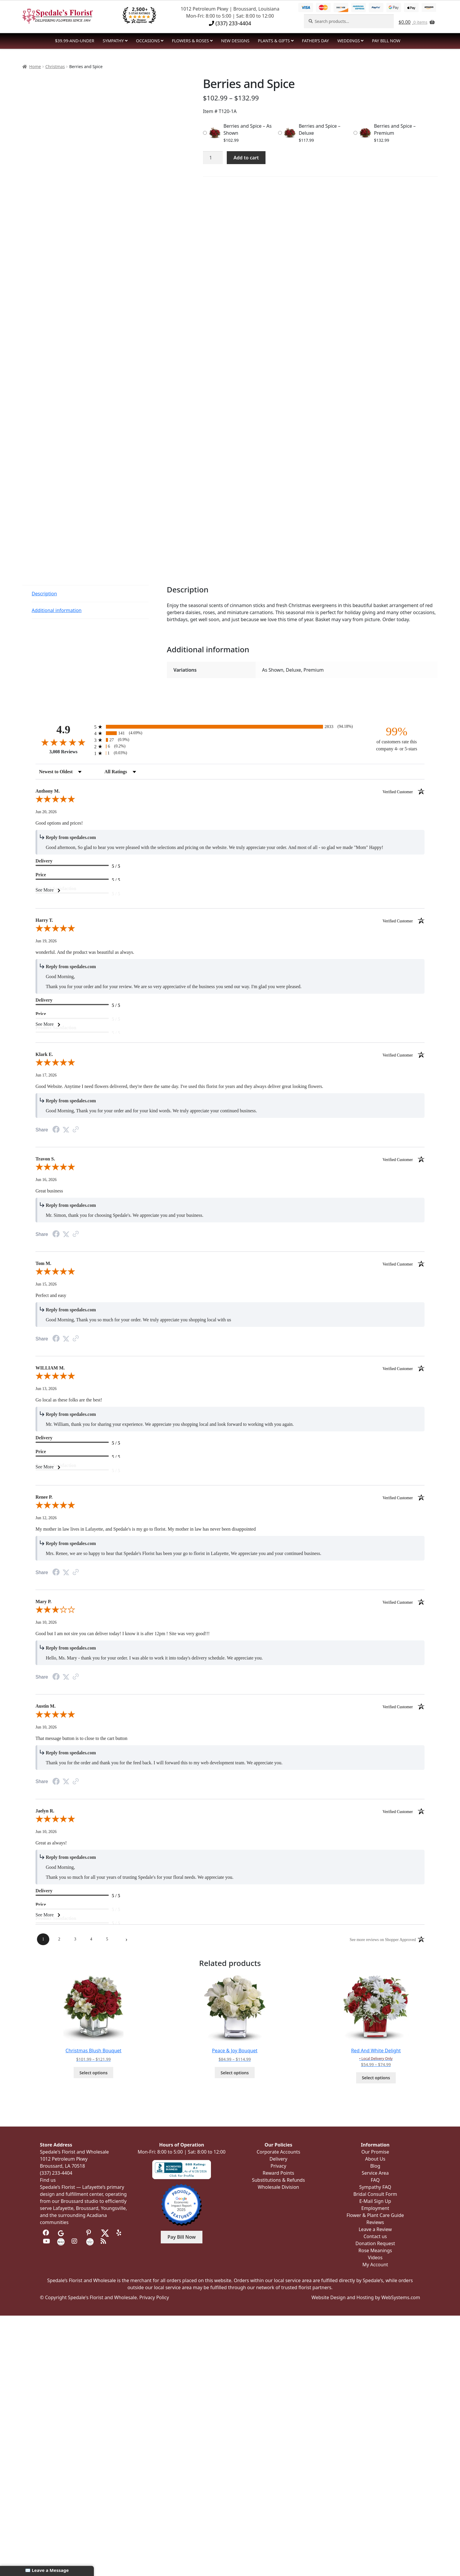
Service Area (375, 2173)
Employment (375, 2208)
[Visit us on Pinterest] (90, 2233)
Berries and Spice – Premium (395, 129)
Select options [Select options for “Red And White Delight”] (376, 2077)
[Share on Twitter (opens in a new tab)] (66, 1129)
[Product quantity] (213, 157)
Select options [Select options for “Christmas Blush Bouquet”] (94, 2072)
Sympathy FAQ (375, 2187)
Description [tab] (44, 593)
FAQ (375, 2180)
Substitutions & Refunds (278, 2180)
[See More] (230, 890)
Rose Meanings (375, 2250)
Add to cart (246, 157)
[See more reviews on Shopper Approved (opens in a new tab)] (75, 1129)
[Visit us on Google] (61, 2233)
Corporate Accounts (278, 2152)
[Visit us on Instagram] (75, 2241)
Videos (375, 2257)
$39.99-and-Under (74, 40)
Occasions (148, 40)
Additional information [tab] (57, 610)
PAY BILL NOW (386, 40)
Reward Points (278, 2173)
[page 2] (59, 1939)
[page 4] (91, 1939)
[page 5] (107, 1939)
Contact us (375, 2236)
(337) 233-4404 (230, 23)
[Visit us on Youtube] (46, 2241)
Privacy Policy (154, 2297)
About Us (375, 2159)
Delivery (279, 2159)
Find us (48, 2180)
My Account (375, 2264)
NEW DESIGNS (235, 40)
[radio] (230, 727)
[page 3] (75, 1939)
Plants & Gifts (274, 40)
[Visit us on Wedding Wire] (90, 2241)
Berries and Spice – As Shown (248, 129)
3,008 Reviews (63, 751)
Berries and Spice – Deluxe (319, 129)
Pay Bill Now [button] (182, 2237)
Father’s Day (315, 40)
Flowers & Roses (190, 40)
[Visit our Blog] (104, 2241)
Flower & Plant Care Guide (375, 2215)
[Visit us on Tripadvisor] (75, 2233)
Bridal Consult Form (375, 2194)
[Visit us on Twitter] (105, 2233)
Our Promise (375, 2152)
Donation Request (375, 2243)
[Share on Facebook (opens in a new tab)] (56, 1130)
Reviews (375, 2222)
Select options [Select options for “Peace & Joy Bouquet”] (235, 2072)
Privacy (278, 2166)
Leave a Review (375, 2229)
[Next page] (126, 1939)
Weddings (348, 40)
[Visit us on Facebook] (46, 2233)
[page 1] (43, 1939)
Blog (375, 2166)
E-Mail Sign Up (375, 2201)
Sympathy (113, 40)
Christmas (55, 66)
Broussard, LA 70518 (62, 2166)
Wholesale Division (278, 2187)
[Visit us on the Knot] (61, 2241)
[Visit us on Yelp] (120, 2233)
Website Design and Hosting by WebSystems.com (366, 2297)
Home (35, 66)
